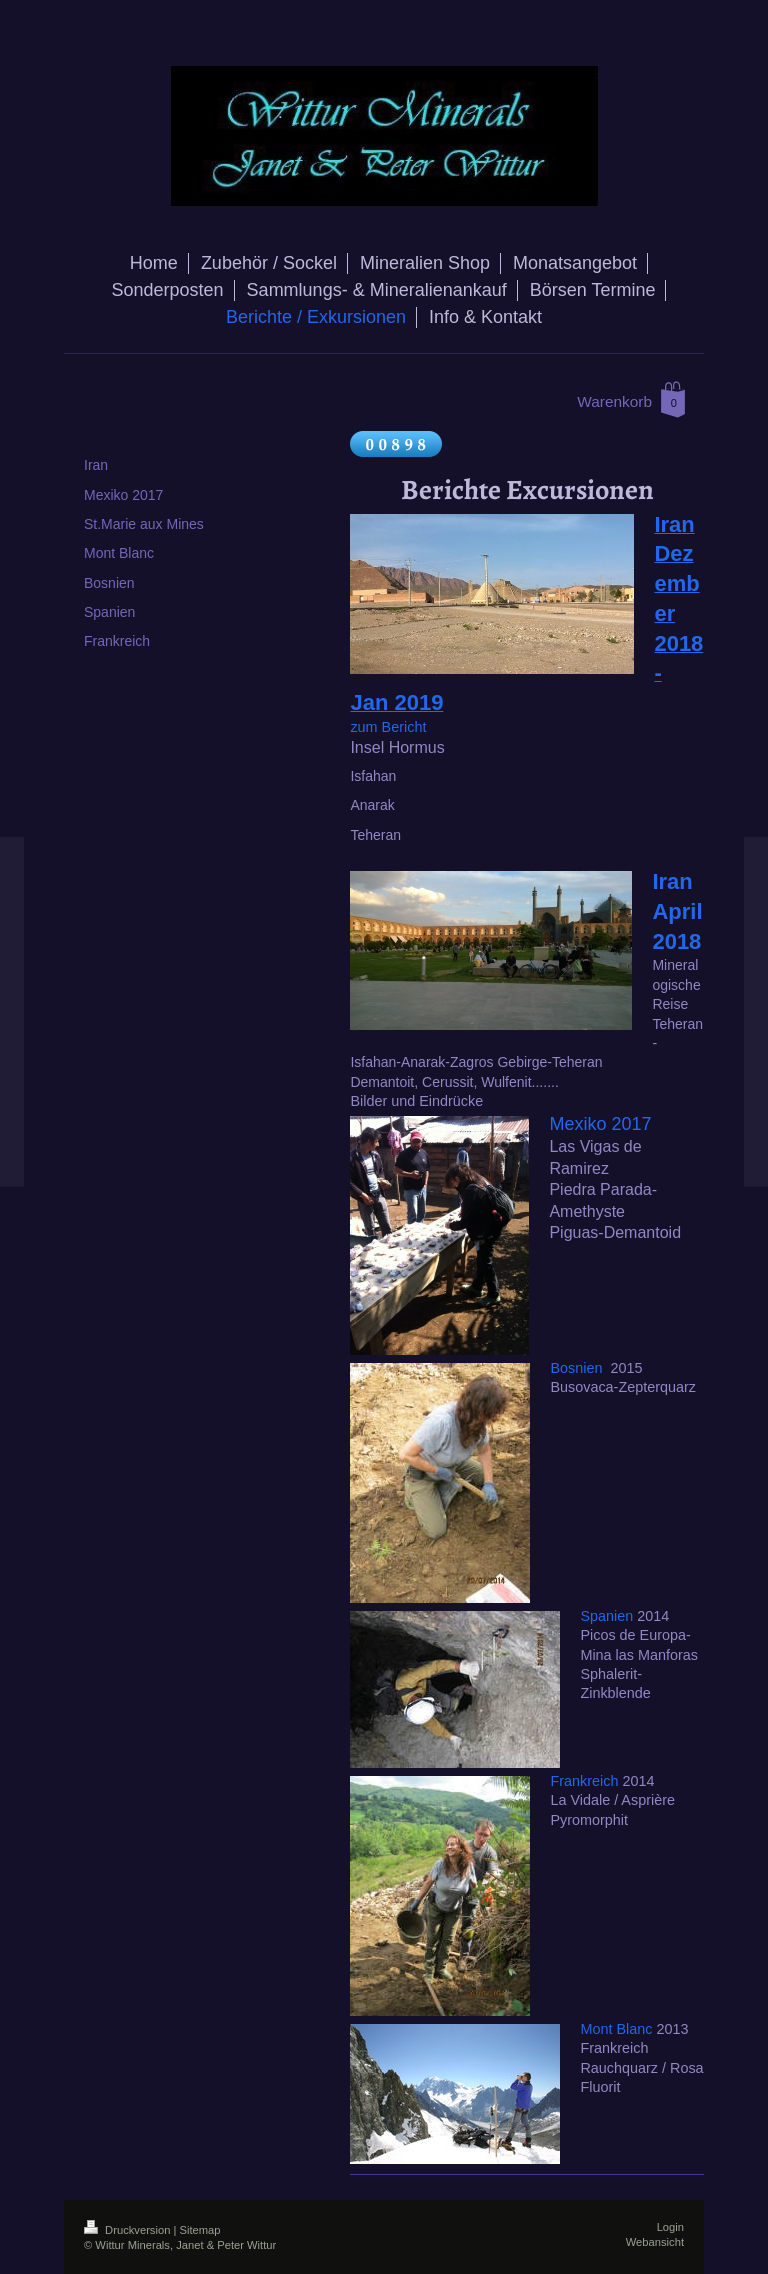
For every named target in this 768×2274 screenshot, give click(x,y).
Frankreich (584, 1781)
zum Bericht (388, 727)
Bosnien (576, 1368)
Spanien (606, 1616)
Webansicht (655, 2242)
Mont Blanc (616, 2029)
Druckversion (129, 2230)
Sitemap (200, 2230)
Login (670, 2227)
